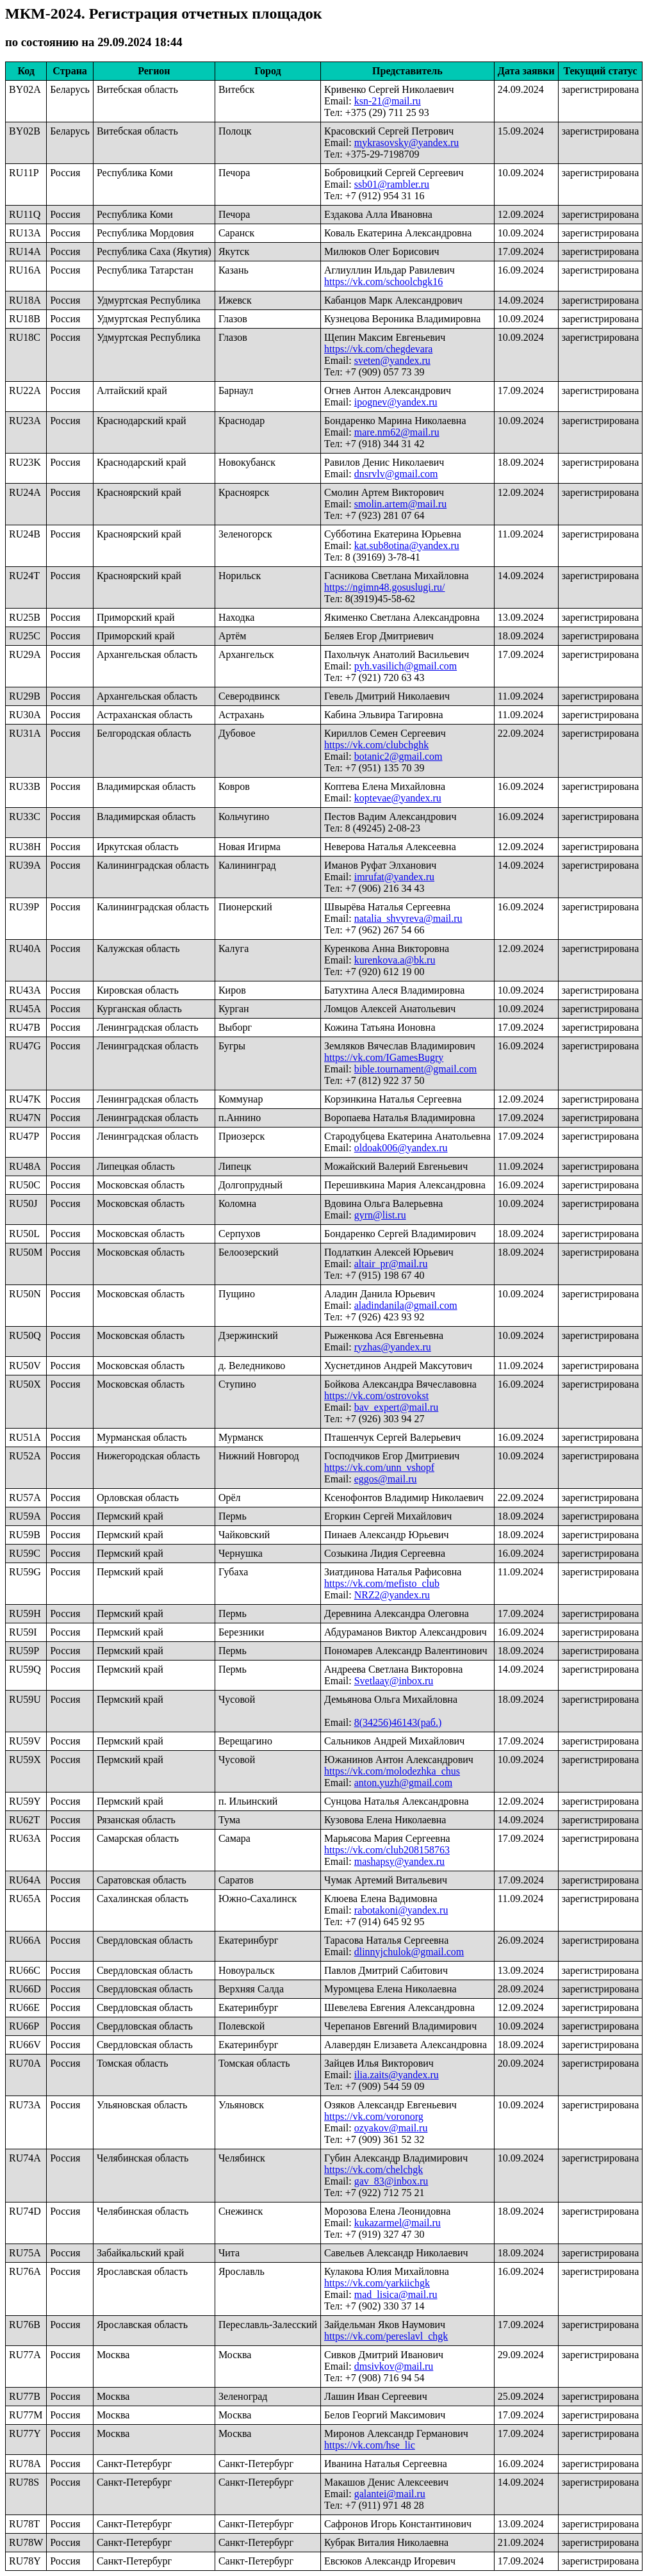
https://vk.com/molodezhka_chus (392, 1771)
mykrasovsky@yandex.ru (406, 142)
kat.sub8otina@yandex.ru (406, 545)
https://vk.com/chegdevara (378, 348)
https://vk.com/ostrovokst (376, 1395)
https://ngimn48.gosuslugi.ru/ (384, 587)
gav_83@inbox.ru (391, 2181)
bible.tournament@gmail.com (415, 1068)
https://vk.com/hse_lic (369, 2445)
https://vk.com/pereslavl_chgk (386, 2336)
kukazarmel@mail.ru (397, 2222)
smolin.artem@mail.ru (400, 503)
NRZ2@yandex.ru (392, 1594)
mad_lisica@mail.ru (396, 2294)
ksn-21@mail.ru (387, 100)
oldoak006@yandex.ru (401, 1147)
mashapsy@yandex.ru (399, 1861)
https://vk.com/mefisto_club (381, 1583)
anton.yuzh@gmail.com (403, 1782)
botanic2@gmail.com (398, 756)
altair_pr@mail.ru (391, 1263)
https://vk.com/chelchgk (373, 2169)
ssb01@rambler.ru (391, 184)
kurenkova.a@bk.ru (395, 960)
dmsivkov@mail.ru (394, 2366)
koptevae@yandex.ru (397, 797)
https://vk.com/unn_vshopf (379, 1467)
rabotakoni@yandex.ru (401, 1910)
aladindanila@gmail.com (405, 1305)
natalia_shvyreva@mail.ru (408, 918)
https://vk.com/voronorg (373, 2116)
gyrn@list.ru (380, 1215)
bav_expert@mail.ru (396, 1407)
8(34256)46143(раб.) (398, 1722)
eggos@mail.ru (385, 1478)
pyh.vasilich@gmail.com (405, 665)
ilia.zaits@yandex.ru (396, 2074)
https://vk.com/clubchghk (376, 744)
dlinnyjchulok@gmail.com (409, 1951)
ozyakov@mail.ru (391, 2127)
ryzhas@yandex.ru (392, 1346)
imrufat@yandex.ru (394, 876)
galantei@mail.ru (389, 2493)
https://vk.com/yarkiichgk (377, 2282)
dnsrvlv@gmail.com (396, 473)
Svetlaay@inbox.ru (394, 1680)
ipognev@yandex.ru (396, 402)
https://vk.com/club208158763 (387, 1849)
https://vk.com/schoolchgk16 (383, 281)
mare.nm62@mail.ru (396, 432)
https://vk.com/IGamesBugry (383, 1057)
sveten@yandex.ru (392, 360)
